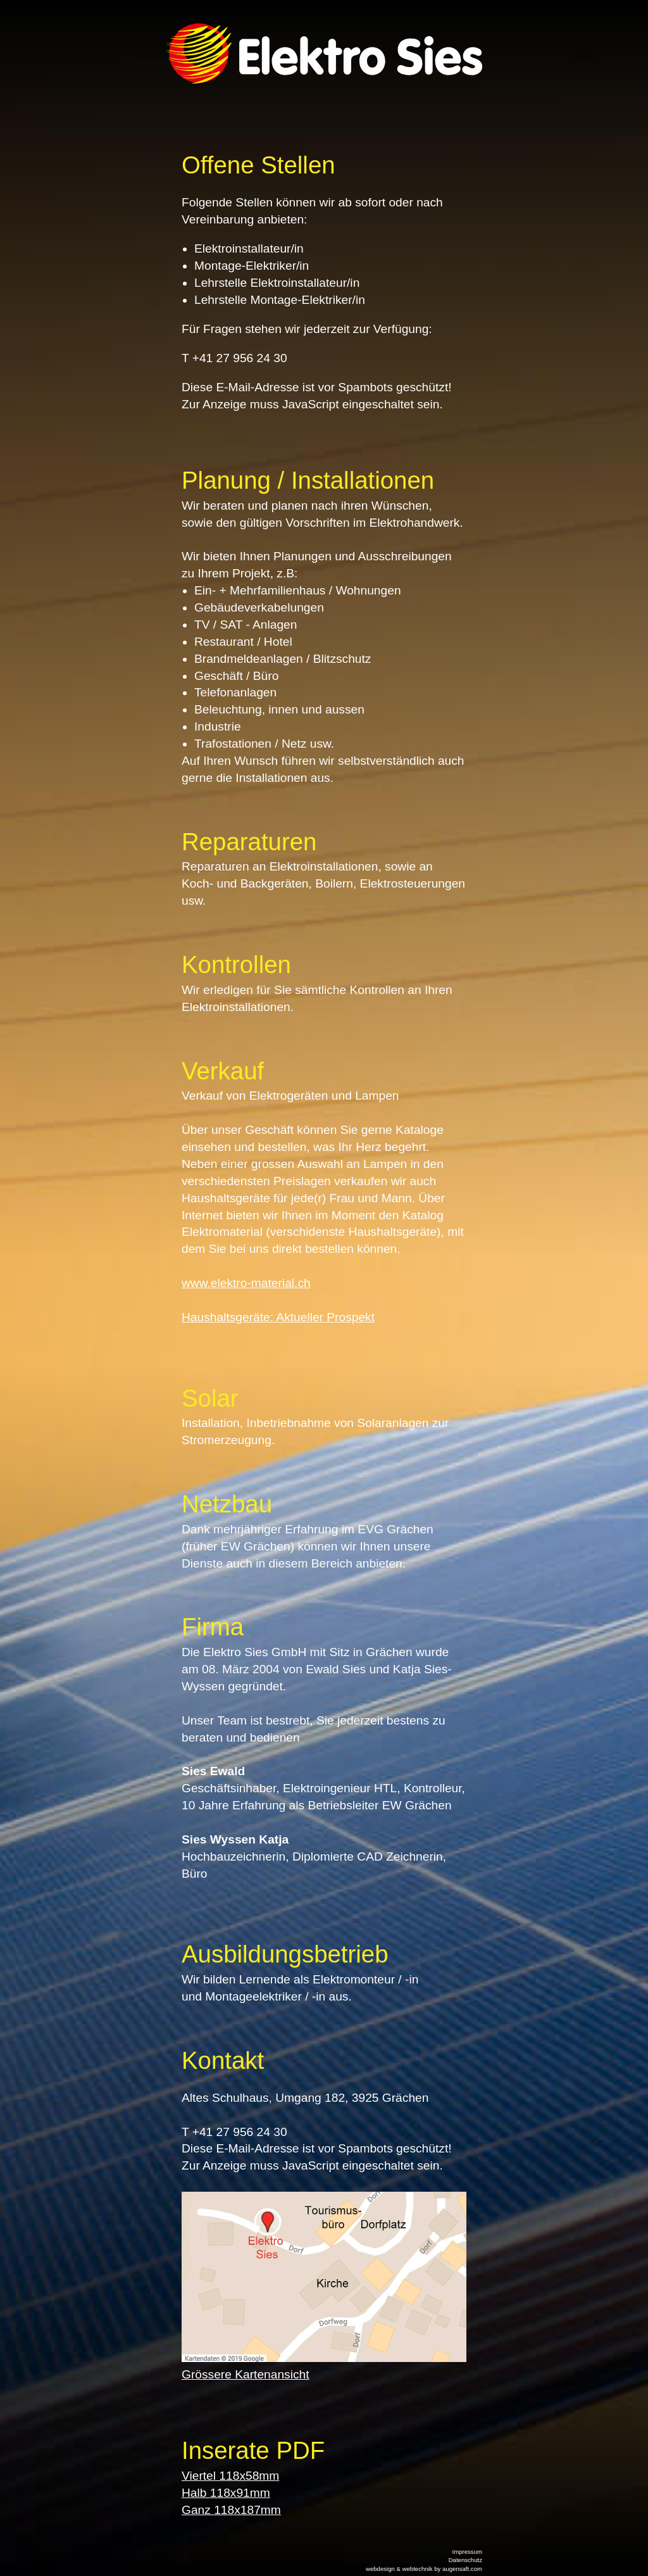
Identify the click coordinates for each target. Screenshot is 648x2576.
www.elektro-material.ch (246, 1283)
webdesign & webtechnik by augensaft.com (424, 2568)
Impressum (467, 2551)
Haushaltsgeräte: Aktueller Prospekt (278, 1317)
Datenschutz (465, 2559)
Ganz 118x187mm (231, 2509)
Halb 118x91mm (226, 2492)
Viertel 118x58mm (230, 2475)
